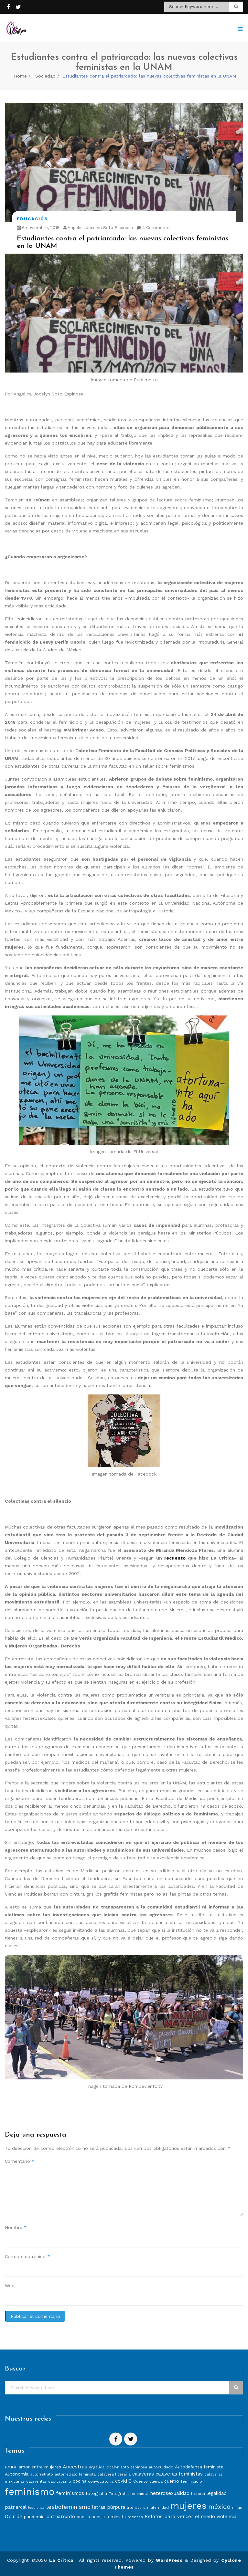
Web (10, 2285)
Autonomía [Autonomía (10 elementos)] (16, 2473)
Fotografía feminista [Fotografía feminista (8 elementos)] (128, 2493)
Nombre (16, 2227)
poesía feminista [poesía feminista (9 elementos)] (109, 2516)
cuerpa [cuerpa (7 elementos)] (156, 2481)
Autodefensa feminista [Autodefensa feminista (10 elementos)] (199, 2466)
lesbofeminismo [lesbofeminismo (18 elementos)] (68, 2506)
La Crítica (62, 2560)
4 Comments (153, 227)
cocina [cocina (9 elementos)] (79, 2481)
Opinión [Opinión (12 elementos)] (13, 2516)
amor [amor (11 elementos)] (11, 2467)
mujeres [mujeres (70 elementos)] (188, 2505)
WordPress (169, 2560)
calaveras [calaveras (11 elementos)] (143, 2474)
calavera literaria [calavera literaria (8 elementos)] (114, 2474)
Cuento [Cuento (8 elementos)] (140, 2481)
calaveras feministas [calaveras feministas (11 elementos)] (179, 2474)
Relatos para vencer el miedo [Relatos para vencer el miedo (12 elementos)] (180, 2516)
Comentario (20, 2161)
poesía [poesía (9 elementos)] (83, 2516)
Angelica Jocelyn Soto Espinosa (98, 227)
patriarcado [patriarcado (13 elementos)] (60, 2516)
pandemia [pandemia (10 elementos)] (34, 2516)
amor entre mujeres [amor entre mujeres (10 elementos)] (39, 2466)
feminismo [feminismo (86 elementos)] (30, 2491)
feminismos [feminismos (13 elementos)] (70, 2493)
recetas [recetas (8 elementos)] (135, 2516)
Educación (32, 218)
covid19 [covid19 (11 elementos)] (123, 2481)
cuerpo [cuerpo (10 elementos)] (171, 2481)
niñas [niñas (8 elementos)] (237, 2507)
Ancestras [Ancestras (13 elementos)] (75, 2467)
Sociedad (45, 76)
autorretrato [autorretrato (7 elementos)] (41, 2474)
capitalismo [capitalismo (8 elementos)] (59, 2481)
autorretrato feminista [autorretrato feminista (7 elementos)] (75, 2474)
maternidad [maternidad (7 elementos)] (158, 2507)
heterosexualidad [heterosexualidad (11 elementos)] (169, 2493)
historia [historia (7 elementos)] (198, 2493)
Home (20, 76)
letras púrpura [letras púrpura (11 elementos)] (108, 2507)
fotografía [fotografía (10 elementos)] (96, 2493)
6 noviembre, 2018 (38, 227)
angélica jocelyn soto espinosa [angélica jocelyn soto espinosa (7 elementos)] (118, 2467)
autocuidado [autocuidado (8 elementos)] (161, 2467)
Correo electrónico (27, 2256)
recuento (175, 1558)
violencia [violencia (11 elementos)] (226, 2516)
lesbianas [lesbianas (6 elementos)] (36, 2508)
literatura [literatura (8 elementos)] (136, 2507)
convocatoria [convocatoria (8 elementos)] (100, 2481)
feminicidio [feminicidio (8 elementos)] (191, 2481)
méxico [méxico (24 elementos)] (219, 2506)
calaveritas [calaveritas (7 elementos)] (36, 2481)
